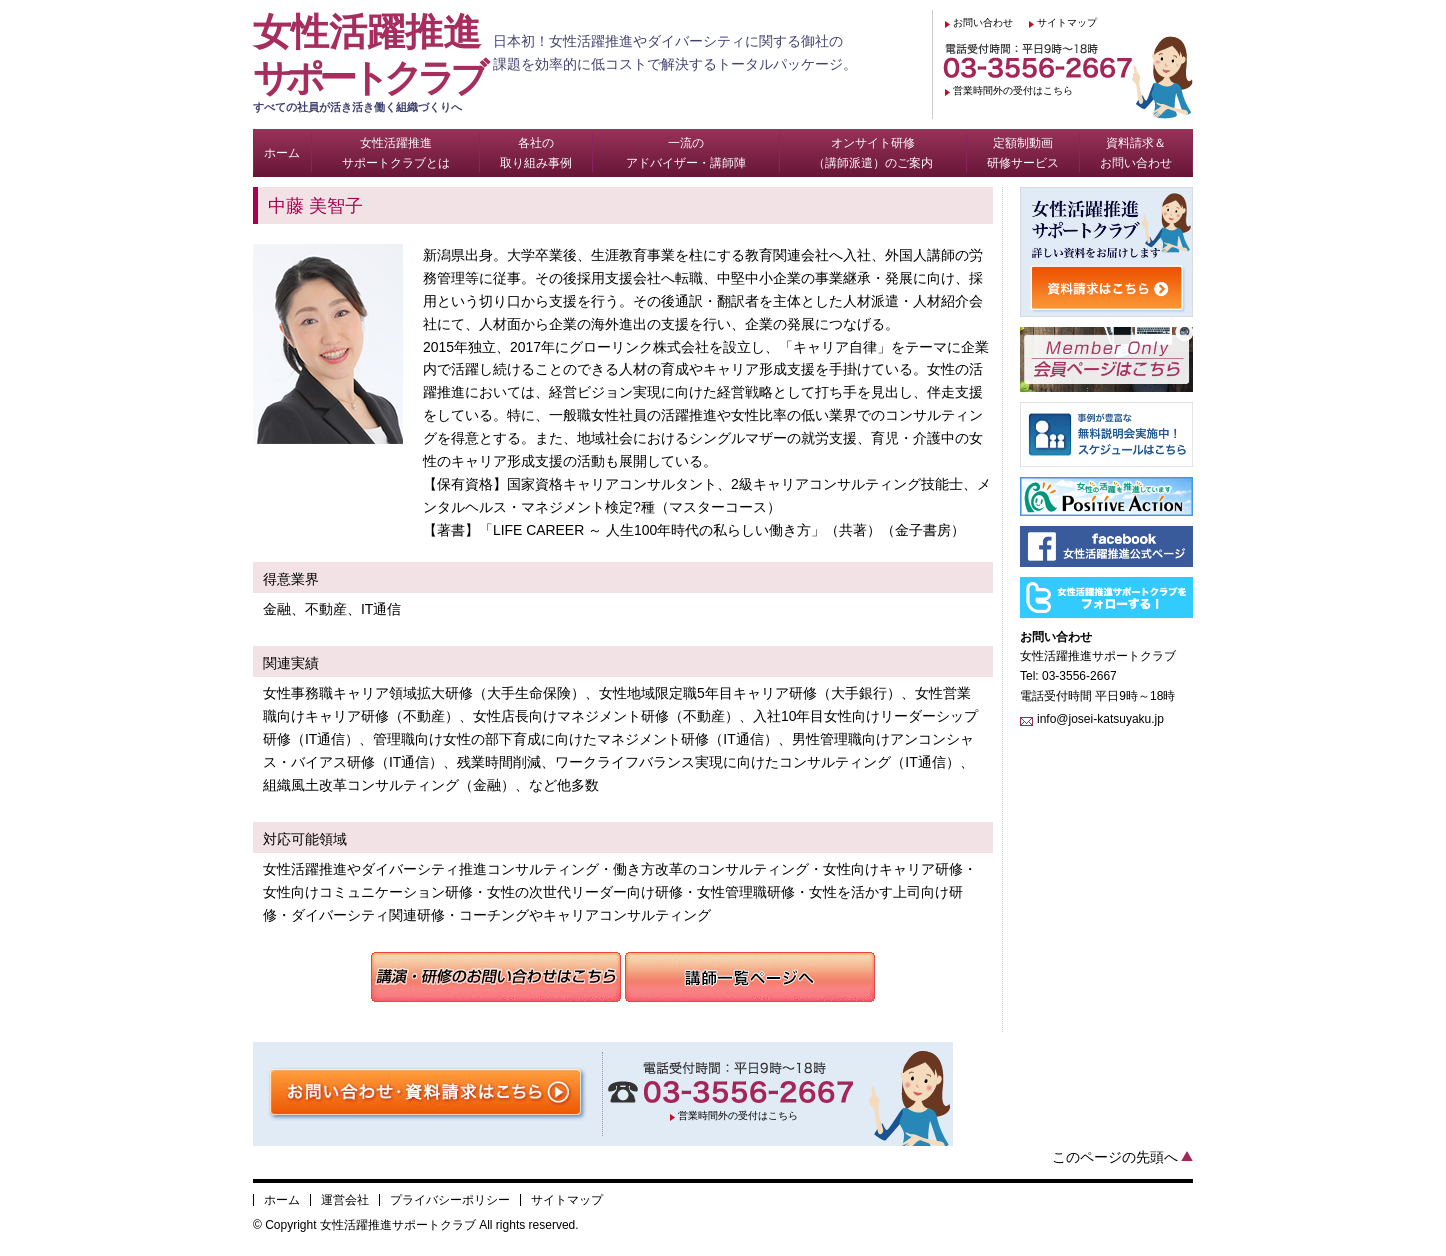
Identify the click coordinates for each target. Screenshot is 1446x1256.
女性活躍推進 (373, 63)
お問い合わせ (983, 22)
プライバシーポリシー (450, 1200)
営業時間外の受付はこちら (1013, 90)
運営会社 (345, 1200)
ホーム (282, 1200)
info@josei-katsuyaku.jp (1100, 719)
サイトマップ (1067, 22)
